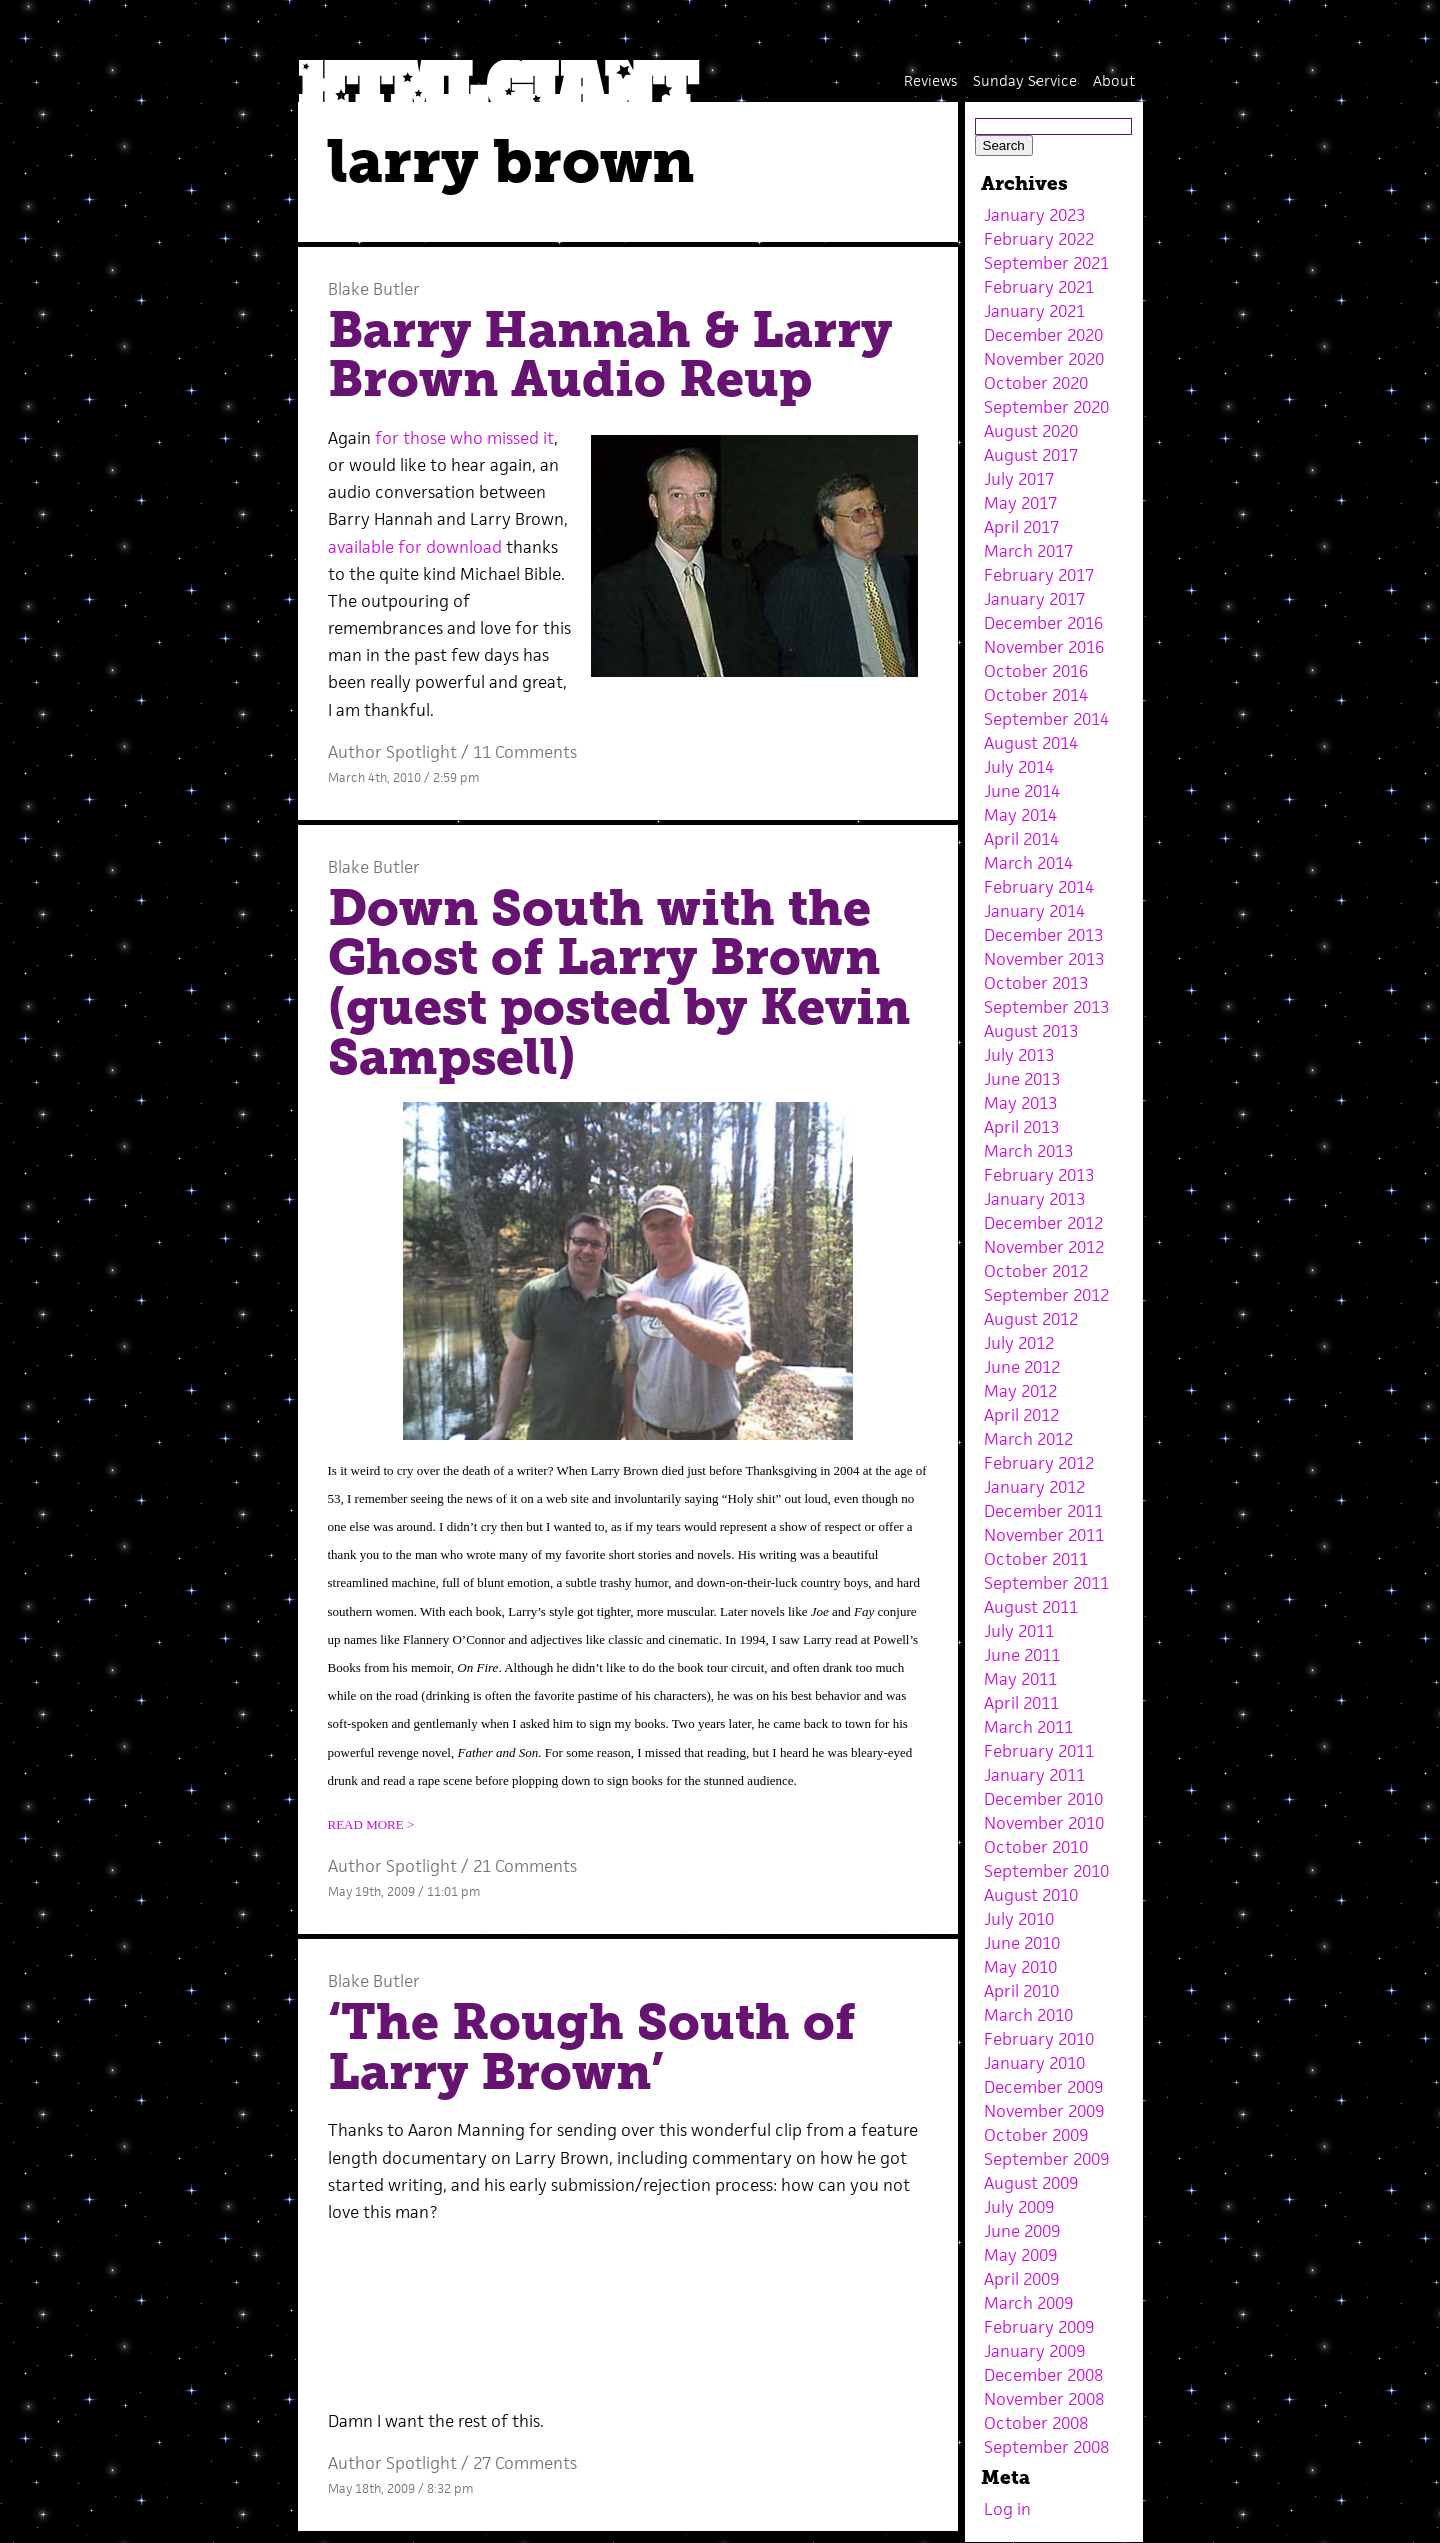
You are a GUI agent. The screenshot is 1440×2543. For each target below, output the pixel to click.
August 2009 (1031, 2183)
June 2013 (1022, 1079)
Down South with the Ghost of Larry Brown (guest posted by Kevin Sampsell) (619, 982)
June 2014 (1022, 791)
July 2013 (1019, 1055)
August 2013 (1031, 1031)
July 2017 (1019, 479)
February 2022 (1039, 239)
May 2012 (1020, 1391)
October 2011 (1036, 1559)
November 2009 (1044, 2111)
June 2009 (1022, 2231)
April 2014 (1021, 839)
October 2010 (1036, 1847)
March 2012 (1028, 1439)
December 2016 (1043, 623)
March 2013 (1028, 1151)
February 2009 (1039, 2327)
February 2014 (1039, 887)
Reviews (930, 80)
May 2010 (1020, 1967)
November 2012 (1044, 1247)
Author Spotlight (392, 752)
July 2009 (1019, 2207)
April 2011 (1021, 1703)
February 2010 (1039, 2039)
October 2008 (1036, 2423)
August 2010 (1031, 1895)
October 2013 (1036, 983)
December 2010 (1043, 1799)
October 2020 (1036, 383)
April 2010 (1021, 1991)
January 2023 (1034, 215)
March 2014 (1028, 863)
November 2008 (1044, 2399)
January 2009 (1034, 2351)
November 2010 (1044, 1823)
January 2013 (1034, 1199)
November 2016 (1044, 647)
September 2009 (1046, 2159)
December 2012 (1043, 1223)
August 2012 (1031, 1319)
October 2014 (1036, 695)
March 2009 (1028, 2303)
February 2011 (1039, 1751)
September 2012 (1046, 1295)
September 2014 (1046, 719)
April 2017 (1021, 527)
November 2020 (1044, 359)
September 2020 (1046, 407)
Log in (1007, 2509)
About (1114, 80)
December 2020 (1043, 335)
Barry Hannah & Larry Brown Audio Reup (610, 355)
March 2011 (1028, 1727)
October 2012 (1036, 1271)
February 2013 (1039, 1175)
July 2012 (1019, 1343)
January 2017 (1034, 599)
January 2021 (1034, 311)
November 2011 (1044, 1535)
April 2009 (1021, 2279)
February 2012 (1039, 1463)
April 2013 (1021, 1127)
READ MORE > (371, 1824)
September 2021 (1046, 263)
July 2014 (1019, 767)
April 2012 (1021, 1415)
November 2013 (1044, 959)
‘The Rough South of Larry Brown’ (592, 2047)
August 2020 (1031, 431)
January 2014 (1034, 911)
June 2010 (1022, 1943)
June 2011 (1022, 1655)
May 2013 (1020, 1103)
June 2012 (1022, 1367)
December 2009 (1043, 2087)
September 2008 (1046, 2447)
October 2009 (1036, 2135)
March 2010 (1028, 2015)
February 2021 (1039, 287)
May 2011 (1020, 1679)
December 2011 (1043, 1511)
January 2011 (1034, 1775)
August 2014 (1031, 743)
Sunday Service (1025, 80)
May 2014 (1020, 815)
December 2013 (1043, 935)
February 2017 (1039, 575)
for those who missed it (464, 438)
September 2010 (1046, 1871)
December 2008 (1043, 2375)
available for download (415, 547)
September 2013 (1046, 1007)
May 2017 (1020, 503)
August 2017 (1031, 455)
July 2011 (1019, 1631)
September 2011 (1046, 1583)
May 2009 (1020, 2255)
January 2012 (1034, 1487)
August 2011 (1031, 1607)
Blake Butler (374, 289)
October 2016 (1036, 671)
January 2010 (1034, 2063)
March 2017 (1028, 551)
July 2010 (1019, 1919)
